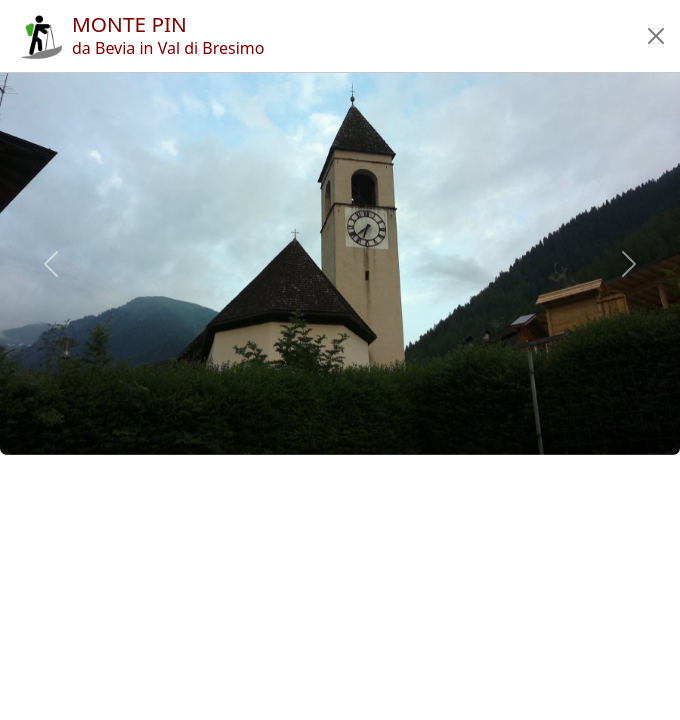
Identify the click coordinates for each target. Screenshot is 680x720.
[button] (656, 36)
